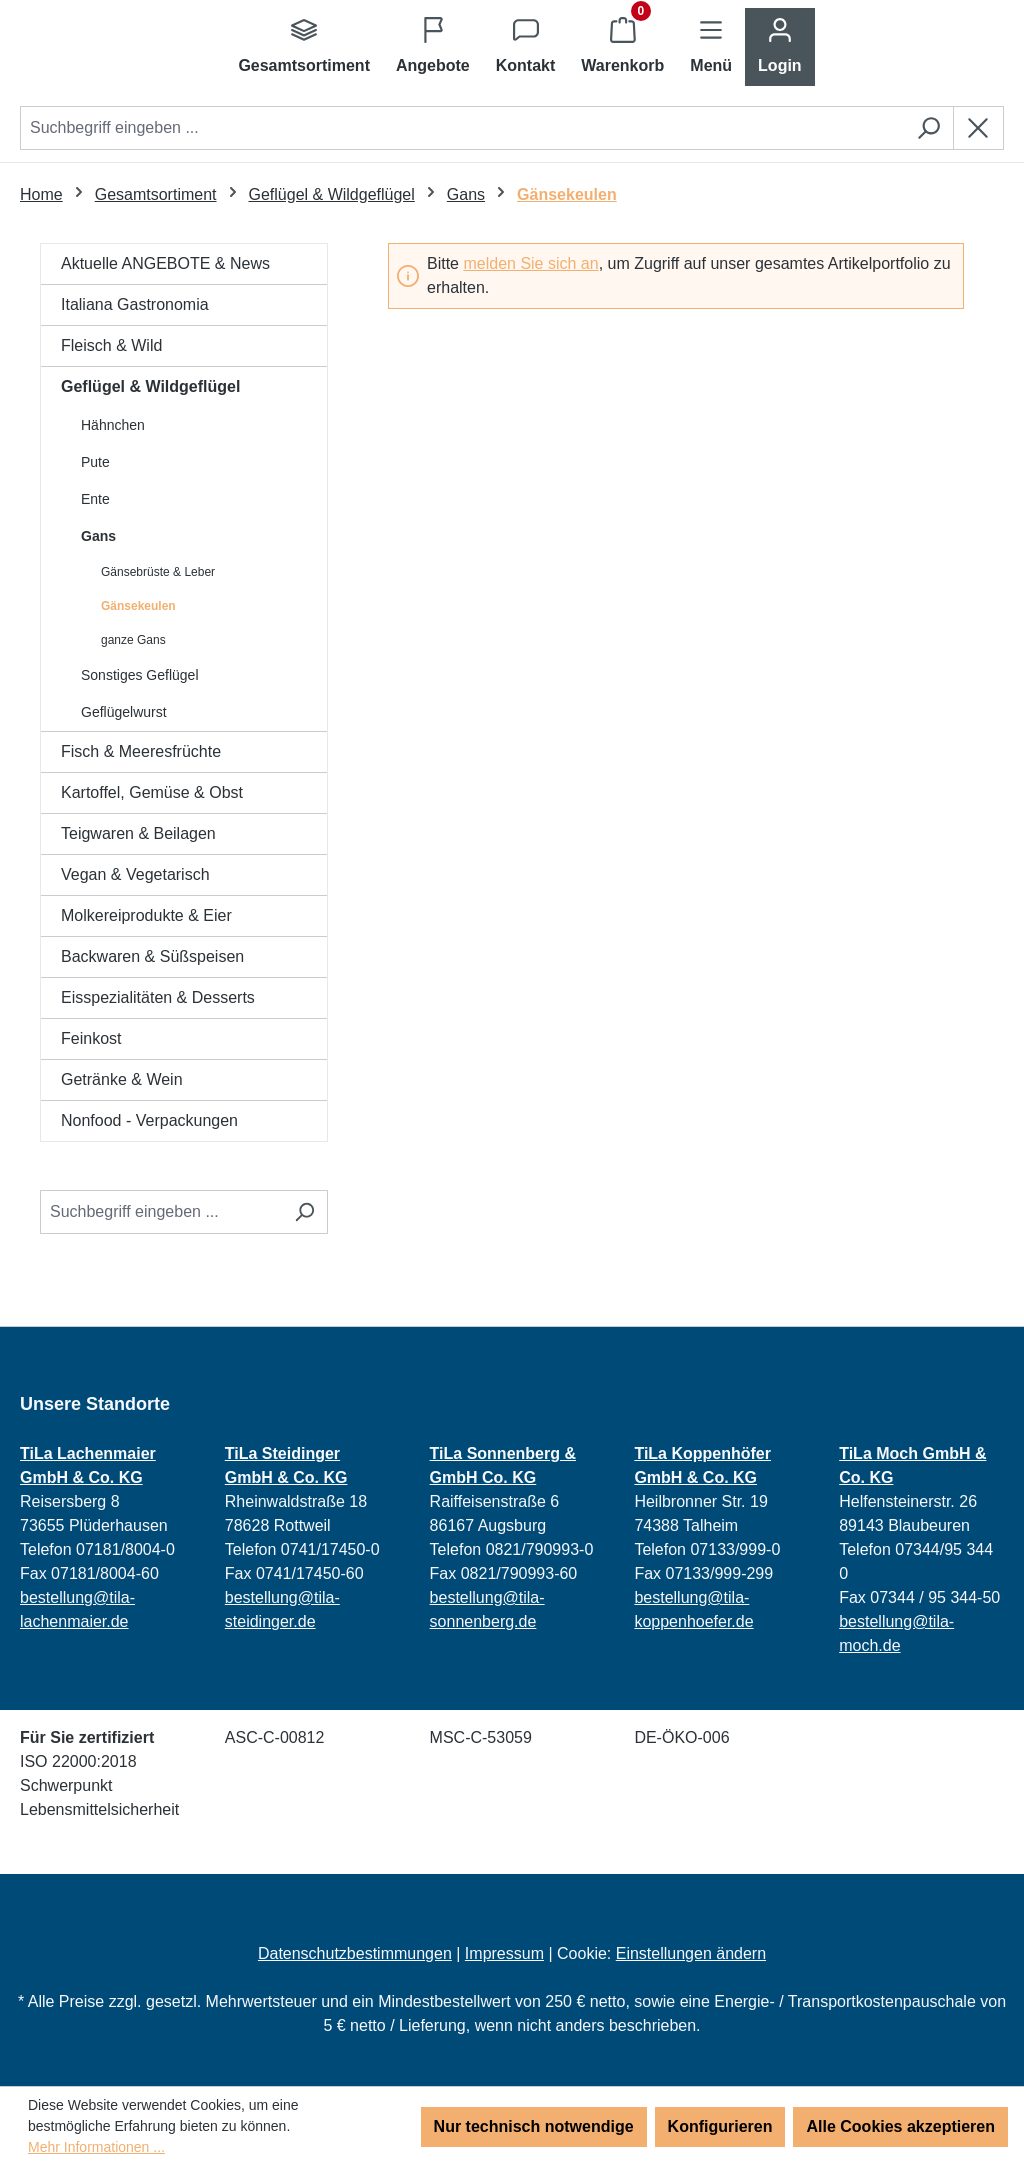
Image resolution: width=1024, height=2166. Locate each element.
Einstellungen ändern (691, 1953)
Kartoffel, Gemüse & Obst (152, 792)
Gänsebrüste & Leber (158, 572)
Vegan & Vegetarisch (135, 874)
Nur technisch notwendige (534, 2126)
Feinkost (91, 1038)
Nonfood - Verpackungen (149, 1120)
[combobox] (462, 128)
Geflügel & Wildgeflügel (150, 386)
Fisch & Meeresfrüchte (141, 751)
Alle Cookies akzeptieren (900, 2126)
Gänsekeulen (138, 606)
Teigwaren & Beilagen (138, 833)
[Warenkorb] (622, 47)
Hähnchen (113, 425)
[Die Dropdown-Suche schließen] (978, 128)
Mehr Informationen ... (96, 2147)
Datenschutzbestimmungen (355, 1953)
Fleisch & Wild (111, 345)
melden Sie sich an (530, 263)
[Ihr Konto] (780, 47)
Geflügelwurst (124, 712)
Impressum (504, 1953)
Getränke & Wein (122, 1079)
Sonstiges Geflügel (140, 675)
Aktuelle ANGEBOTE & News (165, 263)
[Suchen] (928, 128)
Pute (95, 462)
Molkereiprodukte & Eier (146, 915)
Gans (98, 536)
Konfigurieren (720, 2126)
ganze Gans (133, 640)
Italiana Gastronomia (135, 304)
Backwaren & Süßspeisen (152, 956)
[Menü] (711, 47)
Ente (95, 499)
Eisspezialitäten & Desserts (158, 997)
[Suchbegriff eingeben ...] (161, 1212)
